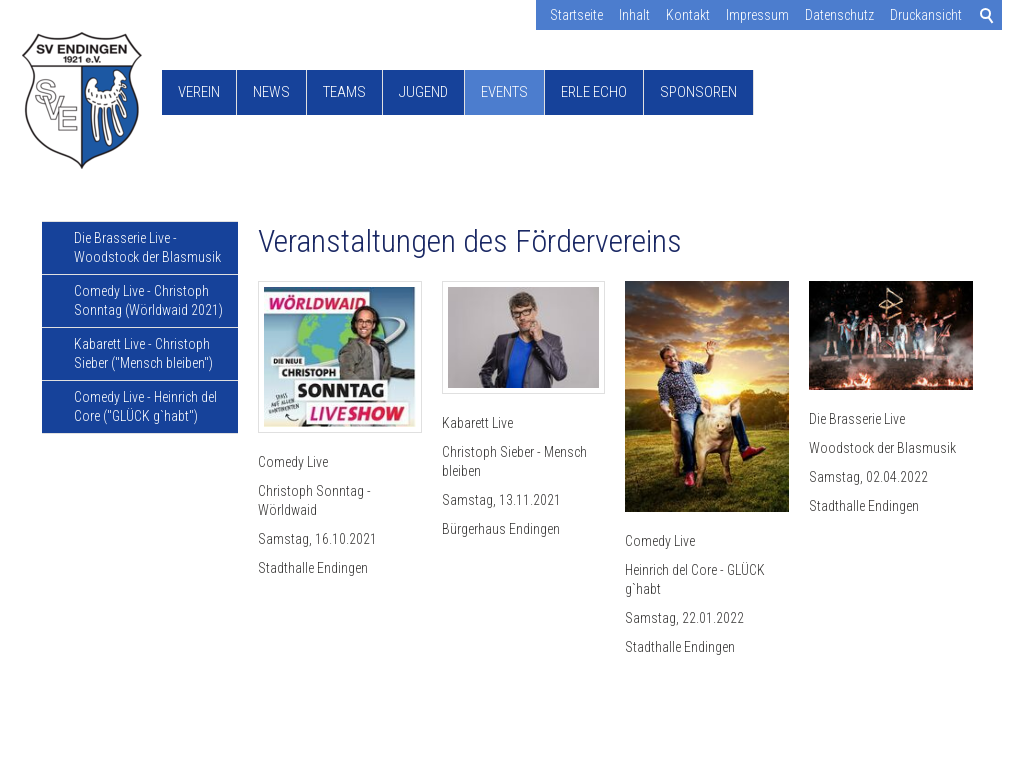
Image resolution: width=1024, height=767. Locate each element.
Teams (344, 92)
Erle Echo (594, 92)
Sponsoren (698, 92)
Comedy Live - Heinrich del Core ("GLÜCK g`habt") (145, 406)
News (271, 92)
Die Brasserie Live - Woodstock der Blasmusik (147, 247)
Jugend (423, 92)
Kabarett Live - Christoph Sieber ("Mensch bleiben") (143, 353)
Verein (199, 92)
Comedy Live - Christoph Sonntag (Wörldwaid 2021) (148, 300)
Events (504, 92)
